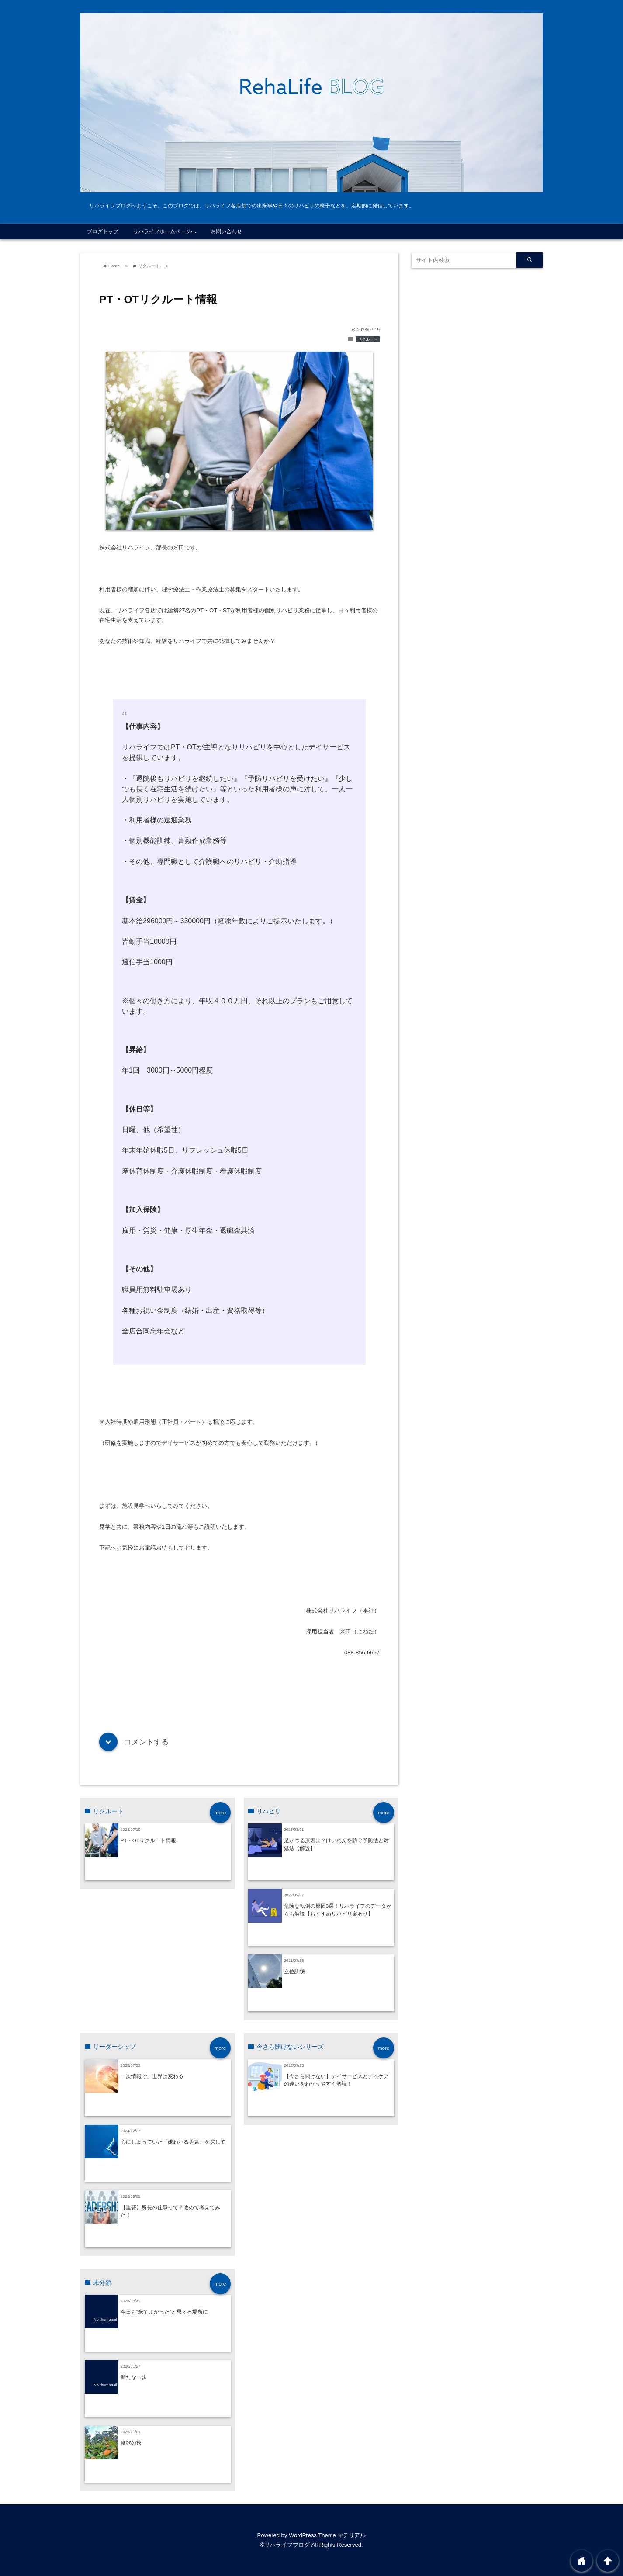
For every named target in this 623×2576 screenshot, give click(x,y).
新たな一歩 (134, 2377)
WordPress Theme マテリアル (327, 2535)
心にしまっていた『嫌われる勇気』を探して (173, 2141)
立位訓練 (294, 1971)
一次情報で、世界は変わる (152, 2076)
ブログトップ (102, 231)
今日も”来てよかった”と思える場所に (164, 2311)
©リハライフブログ (285, 2544)
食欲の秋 (131, 2442)
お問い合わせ (226, 231)
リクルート (367, 339)
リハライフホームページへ (164, 231)
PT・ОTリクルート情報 (148, 1840)
